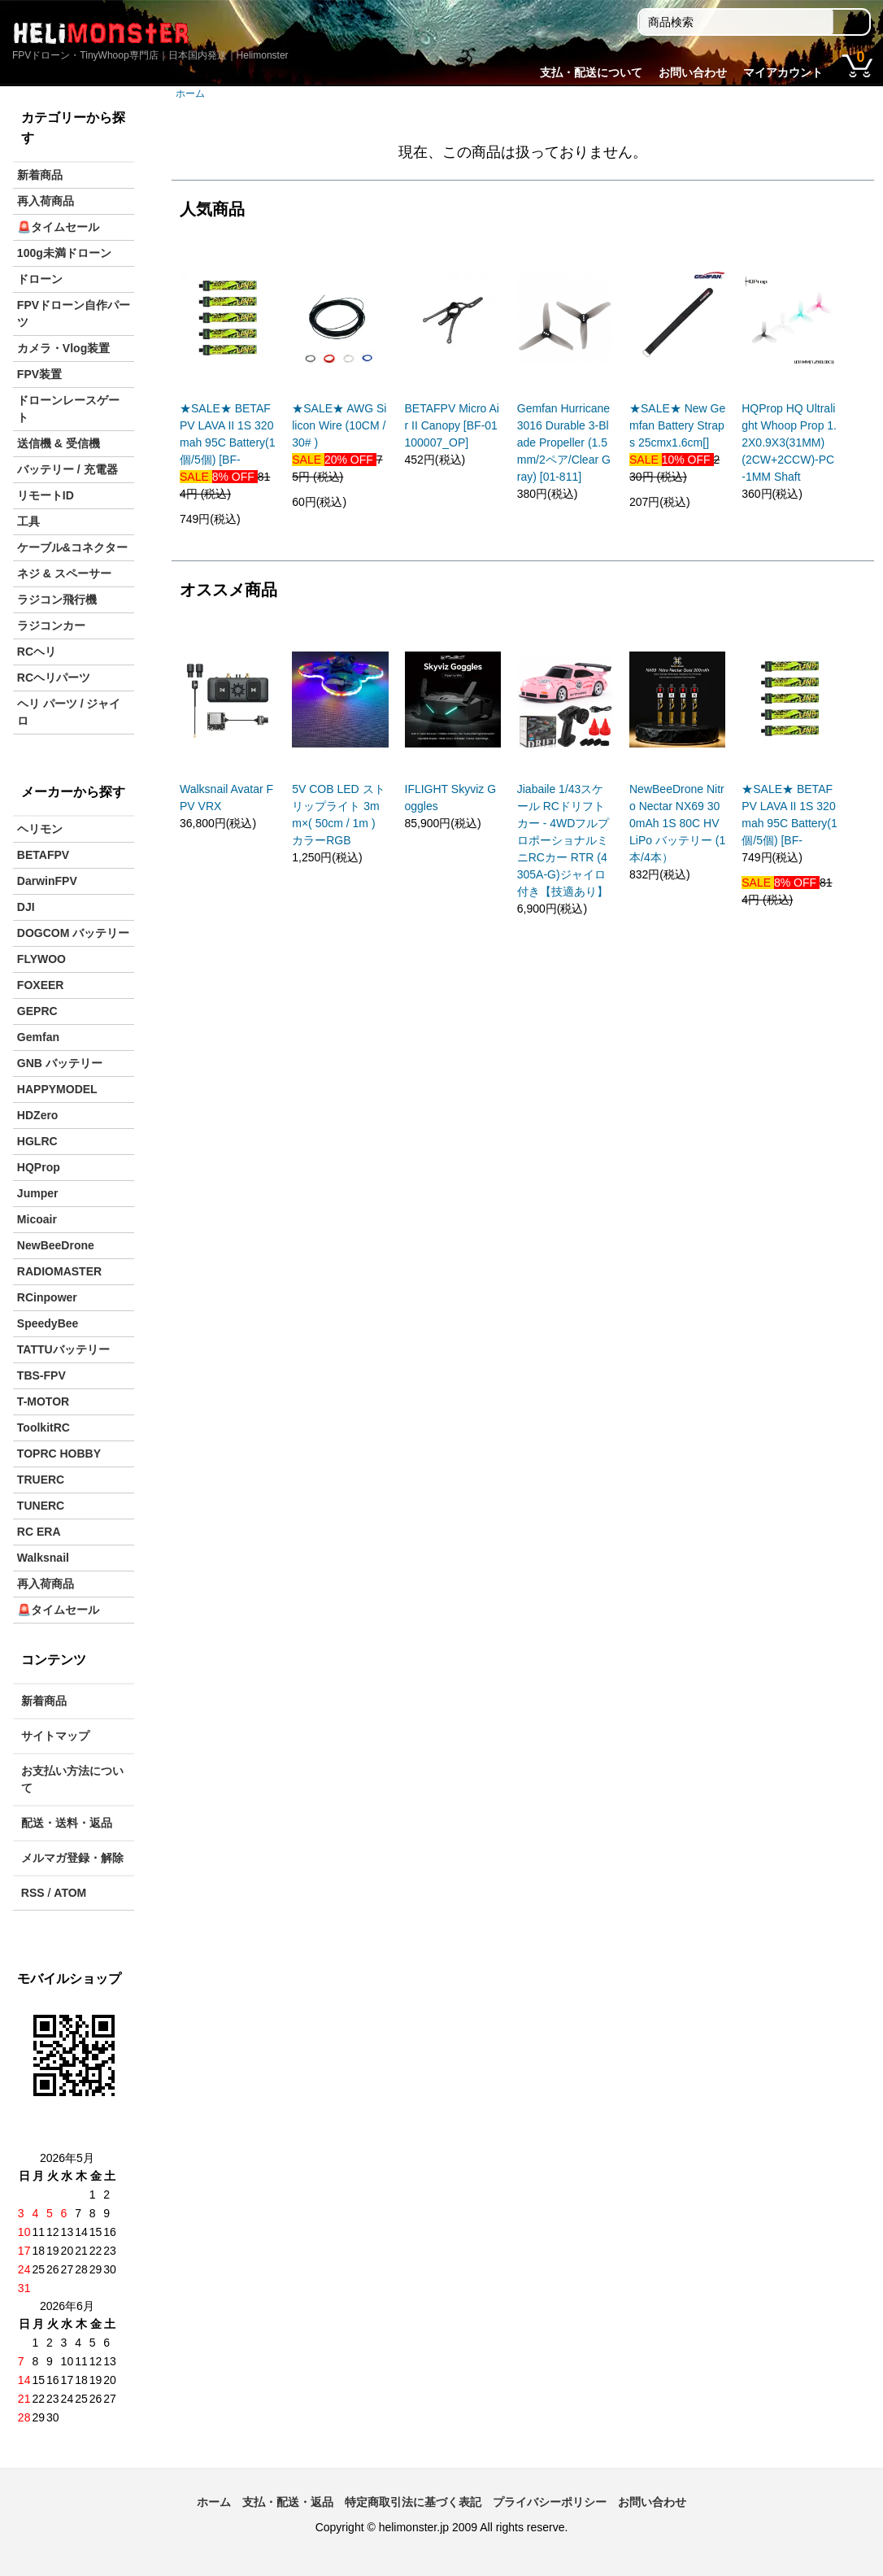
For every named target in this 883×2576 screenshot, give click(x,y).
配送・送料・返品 (66, 1822)
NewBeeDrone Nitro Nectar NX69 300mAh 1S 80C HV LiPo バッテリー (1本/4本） (677, 823)
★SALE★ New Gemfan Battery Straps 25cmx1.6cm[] (677, 425)
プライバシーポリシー (550, 2501)
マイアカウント (783, 72)
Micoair (37, 1219)
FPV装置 (39, 374)
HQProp (38, 1167)
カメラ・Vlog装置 (63, 348)
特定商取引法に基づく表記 (413, 2501)
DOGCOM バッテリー (73, 932)
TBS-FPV (41, 1375)
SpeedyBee (47, 1323)
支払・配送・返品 (287, 2501)
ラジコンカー (51, 625)
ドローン (40, 278)
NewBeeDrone (55, 1245)
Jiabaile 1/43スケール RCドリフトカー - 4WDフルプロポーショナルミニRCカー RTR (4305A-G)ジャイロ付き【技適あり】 (563, 840)
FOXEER (40, 985)
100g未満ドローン (64, 252)
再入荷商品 (45, 200)
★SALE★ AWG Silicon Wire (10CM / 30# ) (339, 425)
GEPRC (37, 1011)
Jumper (38, 1193)
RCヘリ (36, 651)
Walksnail (43, 1557)
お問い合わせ (693, 72)
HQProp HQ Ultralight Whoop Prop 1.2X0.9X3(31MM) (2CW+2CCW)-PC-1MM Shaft (789, 442)
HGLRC (37, 1141)
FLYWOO (41, 958)
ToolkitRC (43, 1427)
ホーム (190, 93)
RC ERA (39, 1531)
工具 (28, 521)
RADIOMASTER (59, 1271)
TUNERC (40, 1505)
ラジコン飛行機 (57, 599)
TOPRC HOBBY (59, 1453)
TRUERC (40, 1479)
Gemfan (38, 1037)
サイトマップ (55, 1735)
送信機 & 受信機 (58, 443)
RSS (33, 1892)
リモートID (45, 495)
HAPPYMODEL (57, 1089)
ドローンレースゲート (68, 409)
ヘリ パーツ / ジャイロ (69, 712)
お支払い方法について (72, 1779)
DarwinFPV (47, 880)
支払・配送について (591, 72)
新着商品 (40, 174)
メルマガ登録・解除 (72, 1857)
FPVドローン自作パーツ (73, 314)
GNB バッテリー (59, 1063)
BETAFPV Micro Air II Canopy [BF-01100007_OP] (452, 425)
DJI (26, 906)
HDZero (38, 1115)
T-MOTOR (43, 1401)
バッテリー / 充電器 (67, 469)
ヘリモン (40, 828)
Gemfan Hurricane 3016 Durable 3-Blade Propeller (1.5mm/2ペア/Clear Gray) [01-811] (564, 442)
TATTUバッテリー (63, 1349)
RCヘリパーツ (53, 677)
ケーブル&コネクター (72, 547)
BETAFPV (43, 854)
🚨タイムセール (58, 226)
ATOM (70, 1892)
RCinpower (47, 1297)
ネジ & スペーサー (64, 573)
